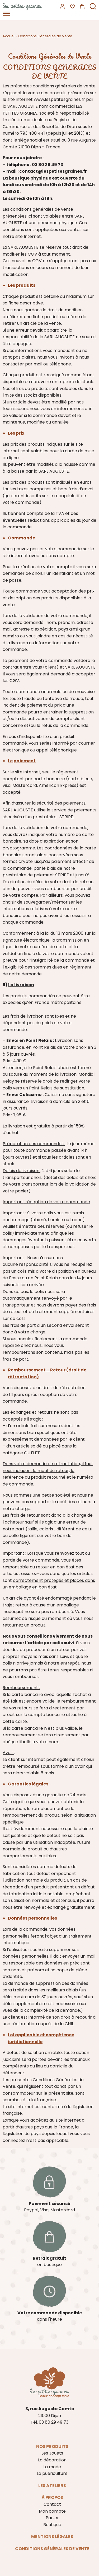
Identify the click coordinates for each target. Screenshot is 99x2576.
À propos (52, 2497)
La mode (52, 2467)
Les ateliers (52, 2486)
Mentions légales (52, 2536)
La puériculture (52, 2473)
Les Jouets (52, 2453)
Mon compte (52, 2511)
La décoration (52, 2460)
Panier (52, 2518)
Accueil (9, 36)
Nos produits (52, 2446)
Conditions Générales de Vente (52, 2549)
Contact (52, 2504)
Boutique (52, 2525)
